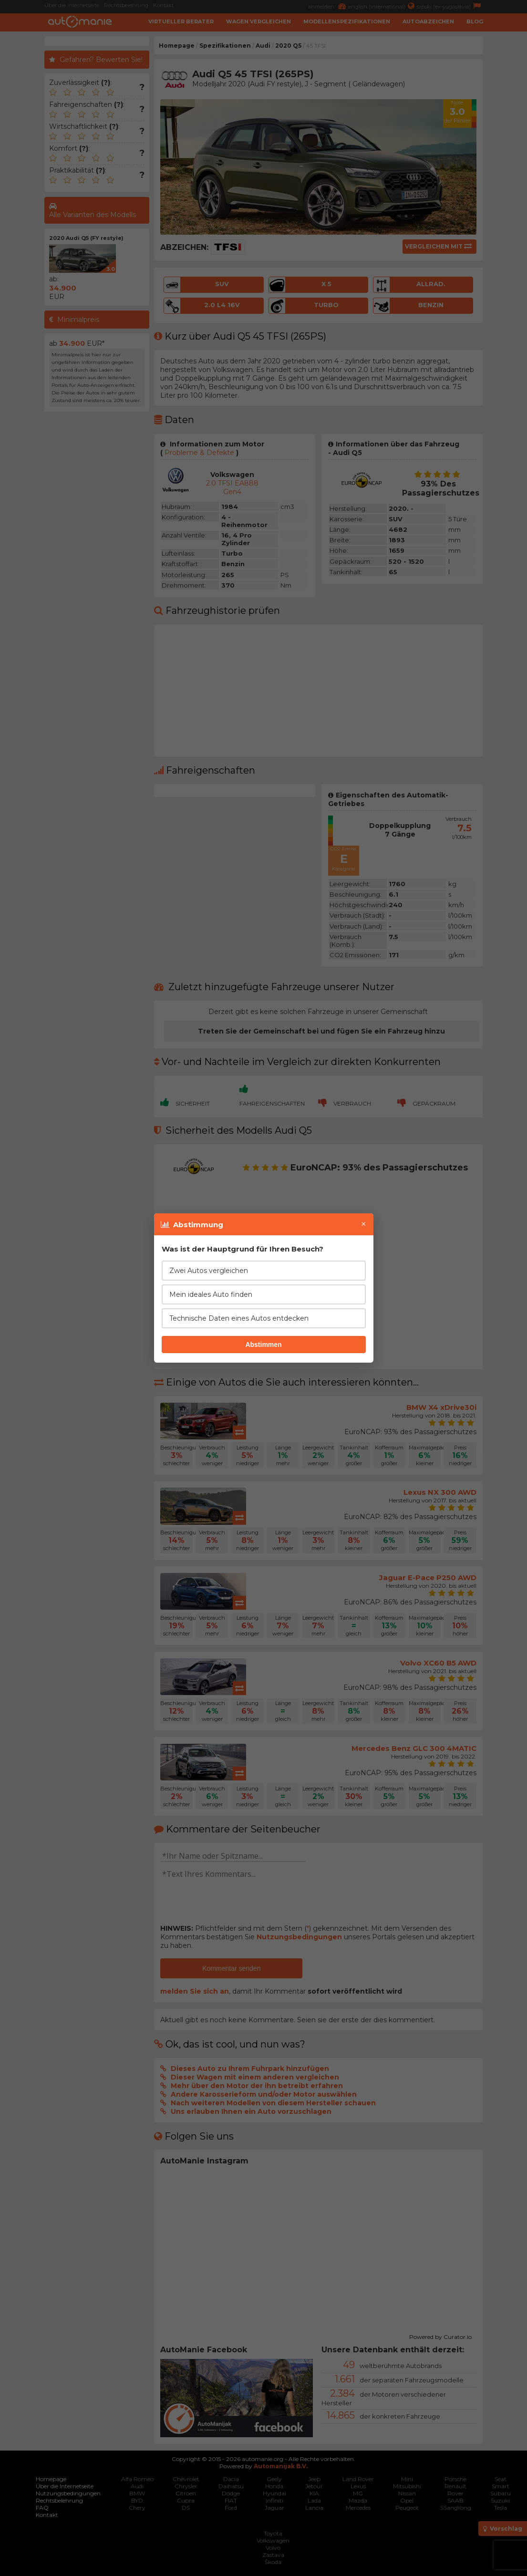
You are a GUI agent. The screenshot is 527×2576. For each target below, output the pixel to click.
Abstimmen (263, 1344)
